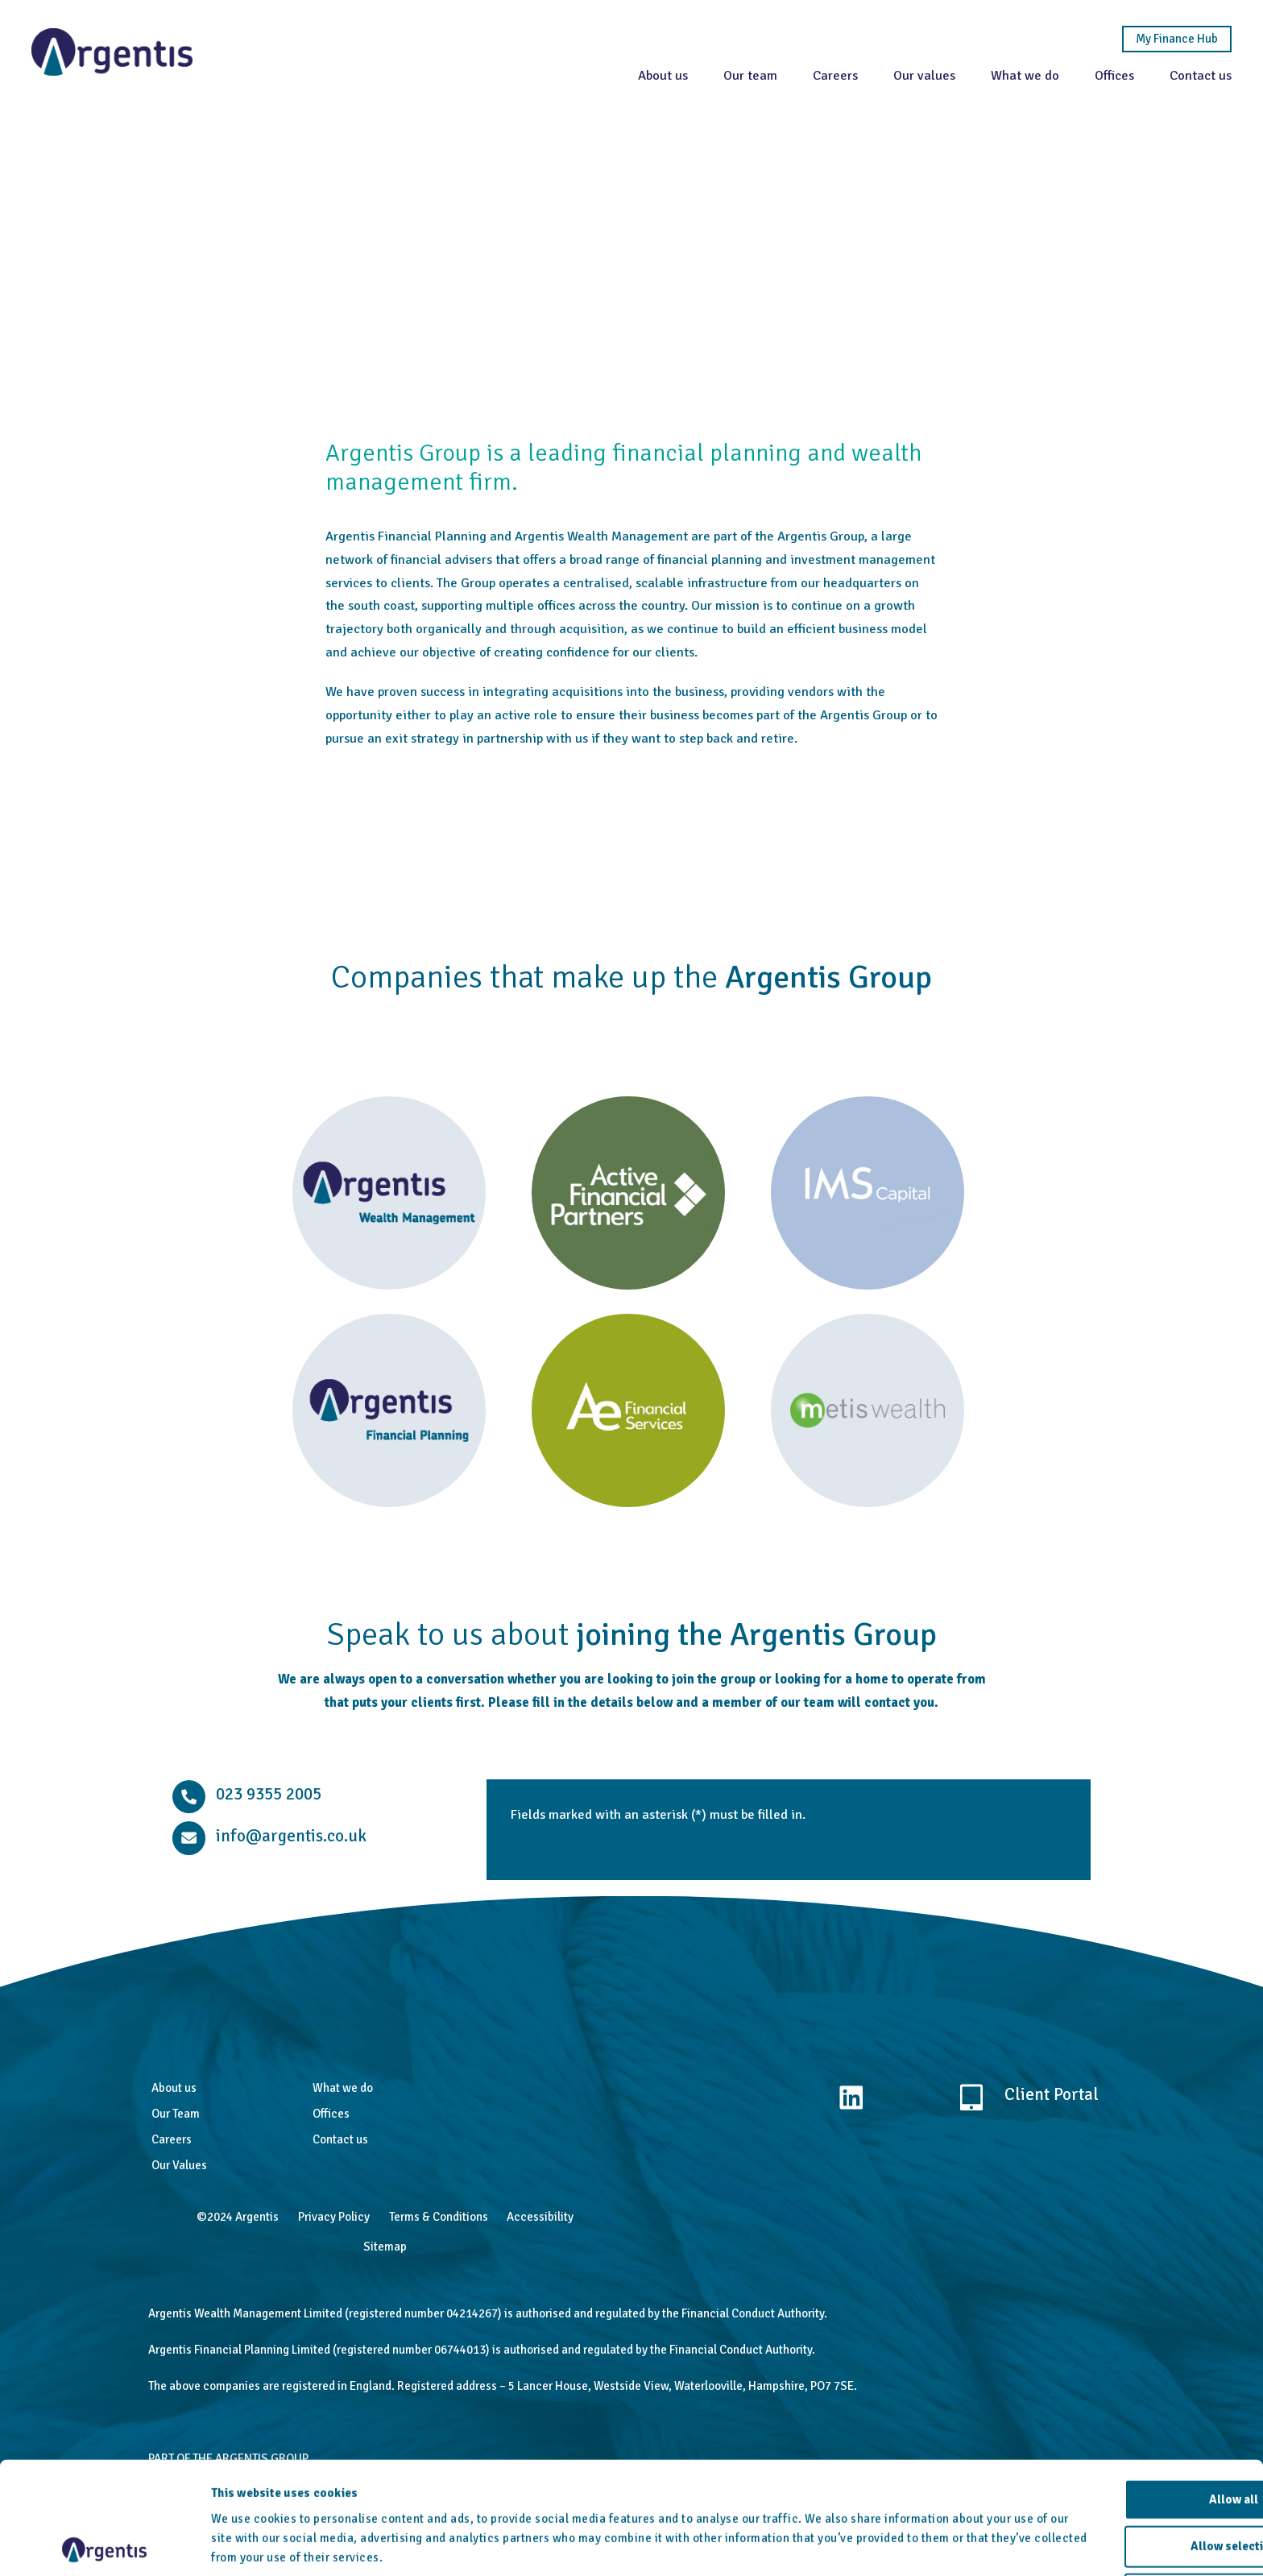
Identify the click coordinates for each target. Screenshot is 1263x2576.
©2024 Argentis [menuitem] (238, 2216)
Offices (1113, 75)
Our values (923, 75)
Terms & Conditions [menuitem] (438, 2216)
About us (662, 75)
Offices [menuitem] (331, 2113)
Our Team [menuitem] (175, 2113)
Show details (838, 2544)
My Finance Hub (1176, 39)
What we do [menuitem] (343, 2088)
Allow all (1128, 2434)
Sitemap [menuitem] (385, 2246)
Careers (834, 75)
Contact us (1200, 75)
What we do (1024, 75)
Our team (749, 75)
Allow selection (1129, 2482)
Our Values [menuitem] (179, 2165)
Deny (1129, 2529)
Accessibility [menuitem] (540, 2216)
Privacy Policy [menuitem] (334, 2216)
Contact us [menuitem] (340, 2139)
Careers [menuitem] (171, 2139)
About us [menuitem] (174, 2088)
